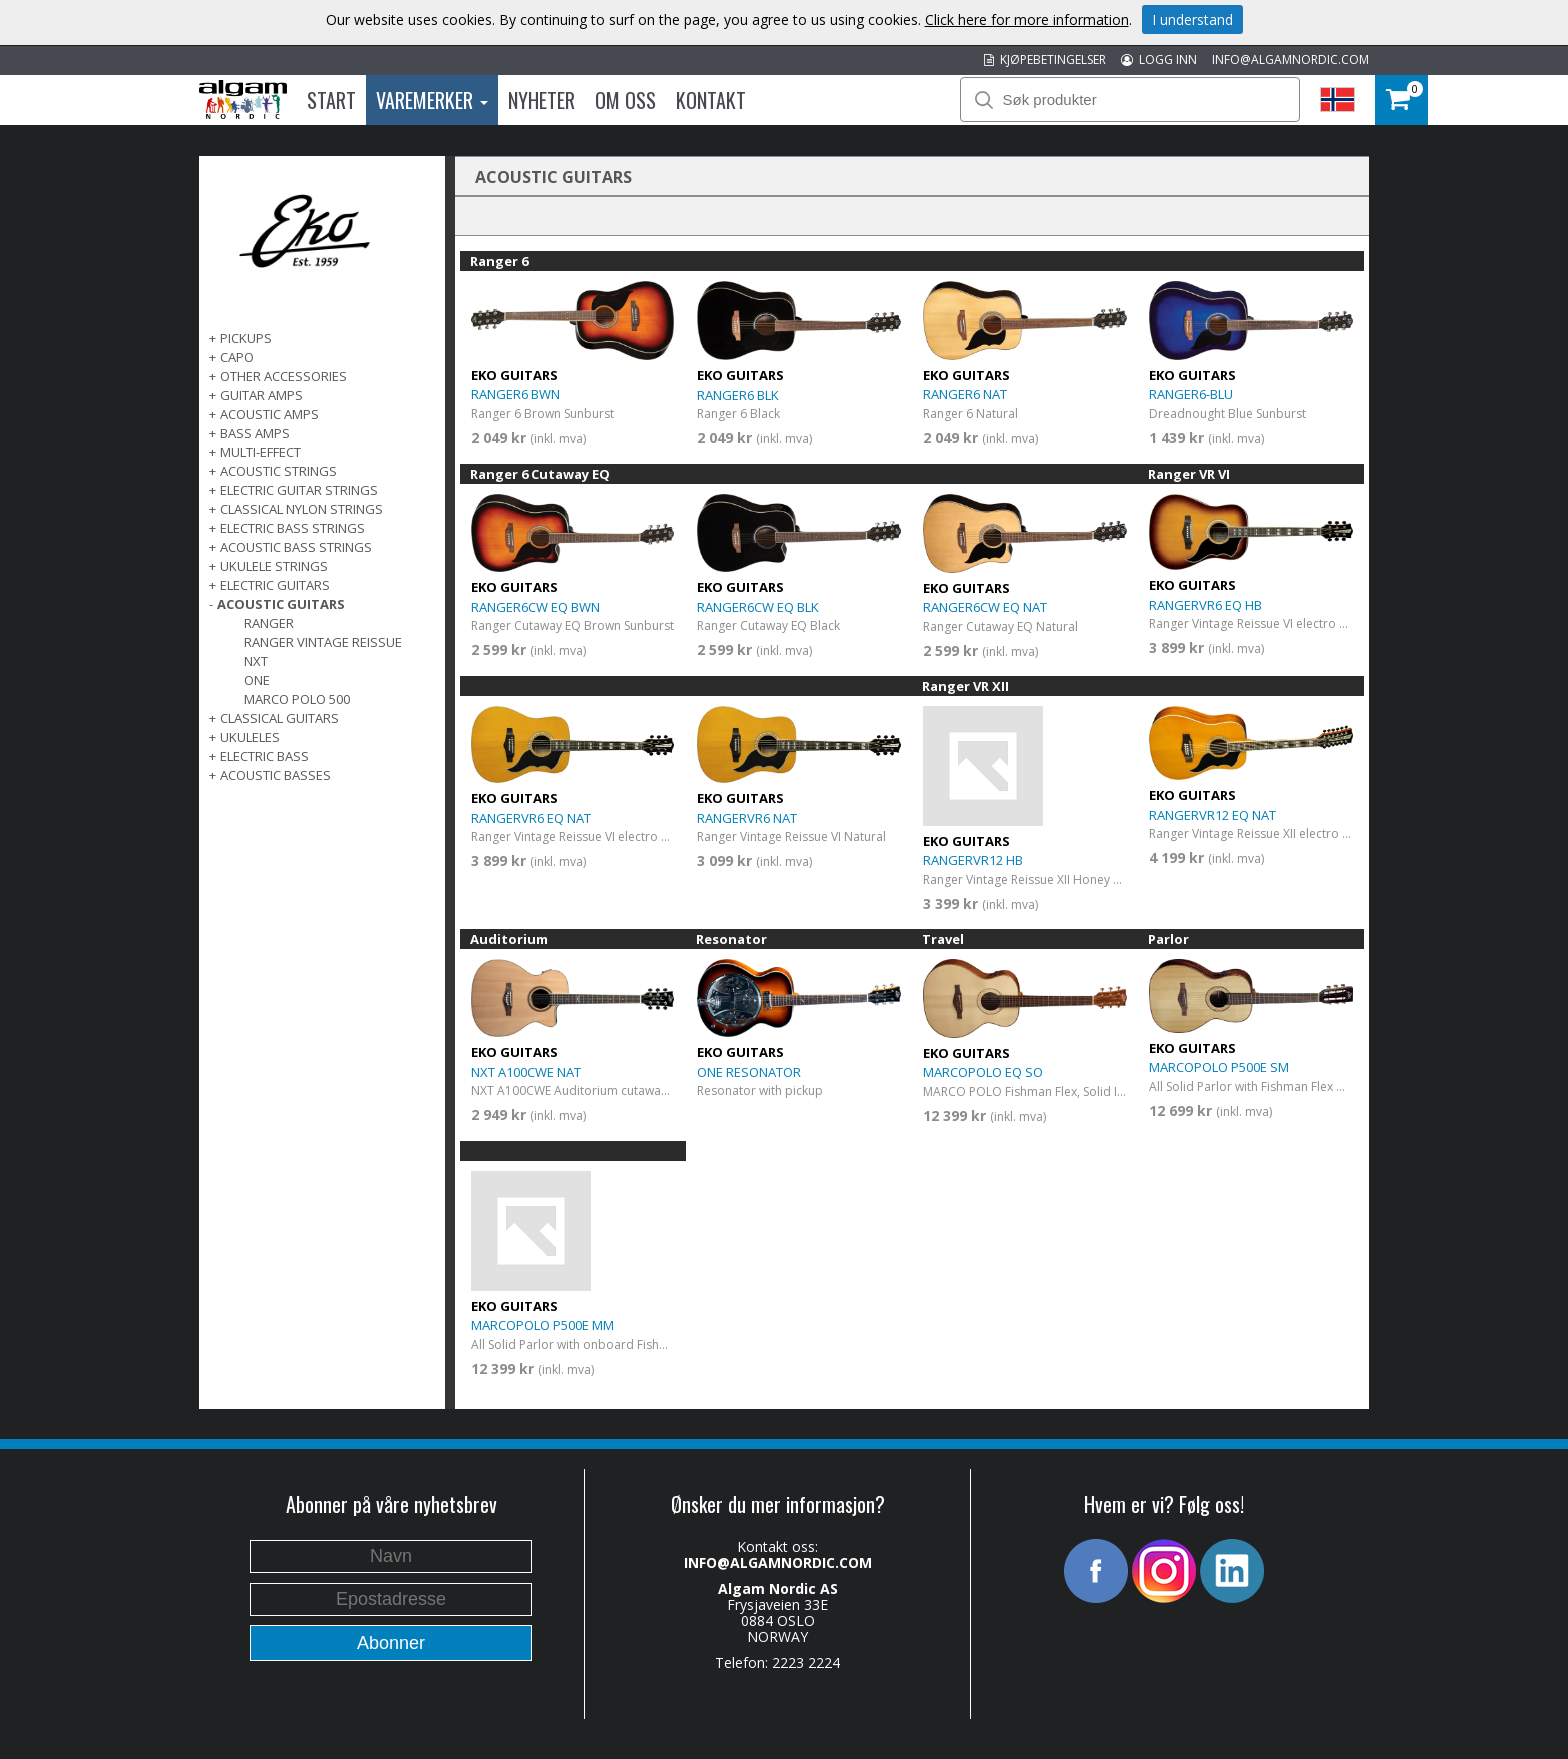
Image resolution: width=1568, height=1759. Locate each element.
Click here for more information (1027, 19)
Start (331, 100)
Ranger (269, 623)
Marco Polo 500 (297, 699)
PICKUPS (246, 338)
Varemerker (432, 100)
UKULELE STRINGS (274, 566)
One (257, 680)
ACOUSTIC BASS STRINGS (296, 547)
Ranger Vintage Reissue (323, 642)
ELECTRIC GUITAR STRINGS (299, 490)
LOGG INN (1159, 59)
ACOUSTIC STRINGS (278, 471)
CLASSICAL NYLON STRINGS (301, 509)
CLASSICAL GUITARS (279, 718)
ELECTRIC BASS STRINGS (292, 528)
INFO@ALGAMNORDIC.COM (1290, 59)
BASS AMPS (255, 433)
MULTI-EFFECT (260, 452)
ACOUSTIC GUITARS (281, 604)
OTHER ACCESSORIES (283, 376)
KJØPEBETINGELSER (1045, 59)
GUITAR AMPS (261, 395)
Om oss (625, 100)
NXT (256, 661)
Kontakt (711, 100)
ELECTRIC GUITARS (275, 585)
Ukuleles (250, 737)
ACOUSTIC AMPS (269, 414)
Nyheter (541, 100)
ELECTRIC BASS (264, 756)
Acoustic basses (275, 775)
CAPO (237, 357)
